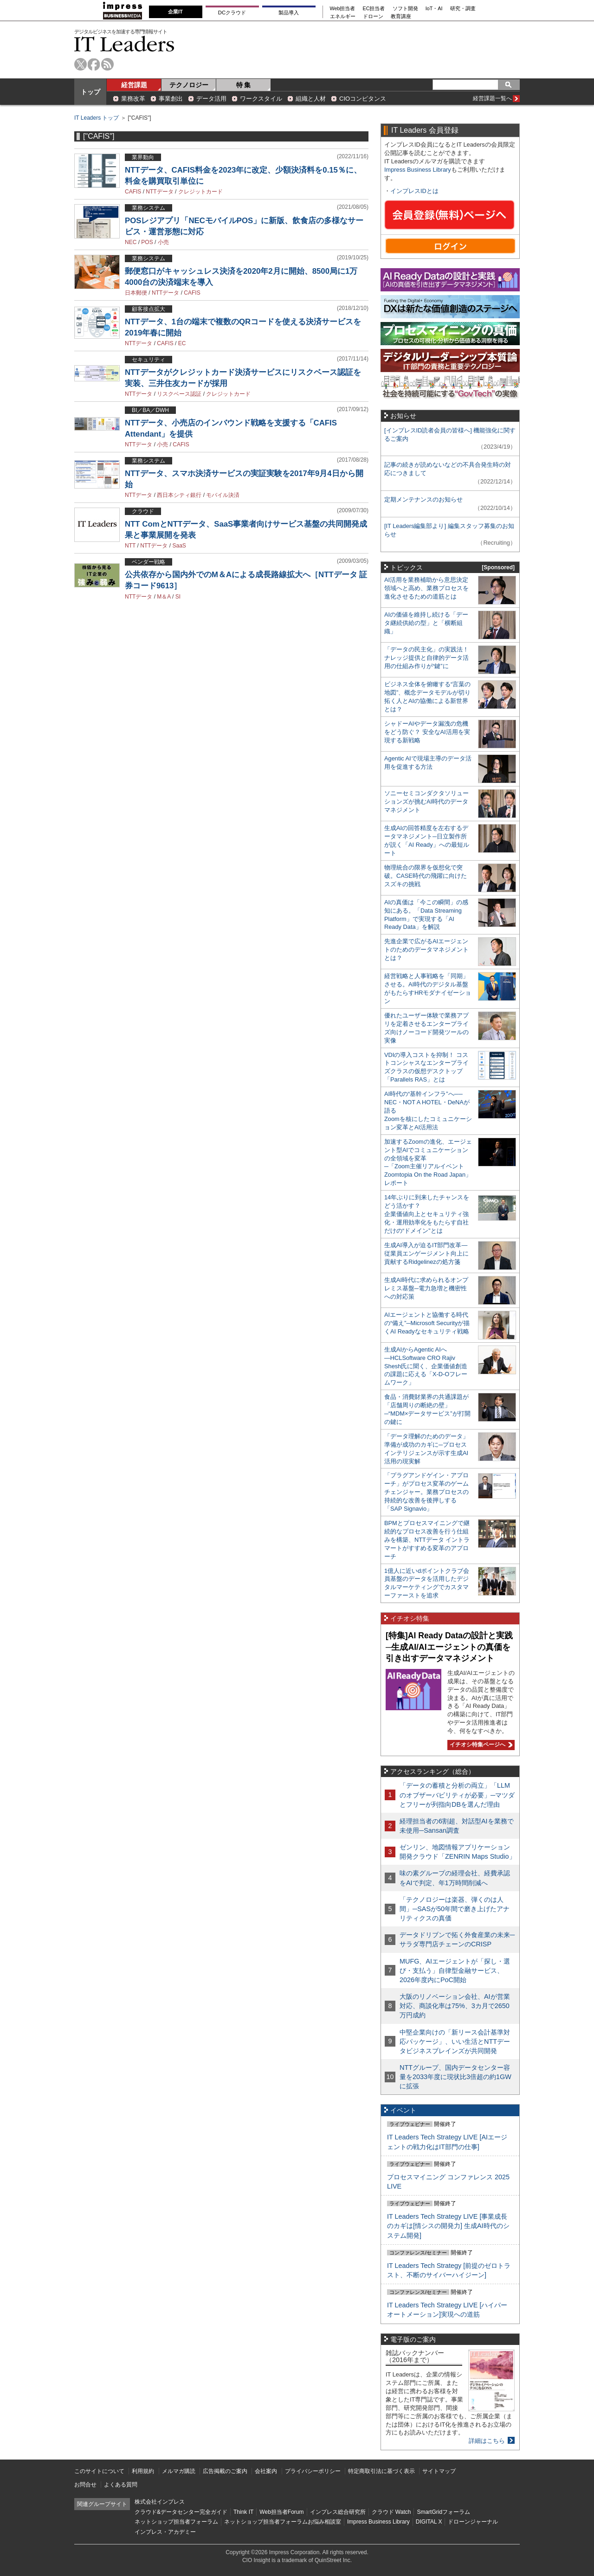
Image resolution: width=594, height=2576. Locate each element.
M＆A (163, 596)
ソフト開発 (405, 8)
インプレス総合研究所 (338, 2512)
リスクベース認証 (179, 394)
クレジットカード (200, 191)
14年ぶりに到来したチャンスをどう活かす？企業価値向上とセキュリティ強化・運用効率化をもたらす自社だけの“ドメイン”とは (426, 1214)
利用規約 (143, 2471)
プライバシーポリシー (313, 2471)
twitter (80, 64)
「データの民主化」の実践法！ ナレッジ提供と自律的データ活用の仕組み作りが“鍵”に (426, 658)
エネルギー (342, 16)
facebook (94, 64)
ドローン (373, 16)
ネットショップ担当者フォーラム (176, 2521)
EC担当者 (374, 8)
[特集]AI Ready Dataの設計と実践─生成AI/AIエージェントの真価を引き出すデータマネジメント (449, 1647)
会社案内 (266, 2471)
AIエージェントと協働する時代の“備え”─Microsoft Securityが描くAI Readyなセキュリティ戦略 (427, 1323)
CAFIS (133, 191)
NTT (130, 545)
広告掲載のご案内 (225, 2471)
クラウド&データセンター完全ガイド (181, 2512)
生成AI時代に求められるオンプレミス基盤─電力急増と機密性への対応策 (426, 1288)
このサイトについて (99, 2471)
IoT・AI (434, 8)
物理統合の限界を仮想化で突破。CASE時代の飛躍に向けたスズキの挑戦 (425, 876)
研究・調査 (463, 8)
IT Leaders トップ (96, 118)
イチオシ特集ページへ (479, 1744)
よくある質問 (120, 2484)
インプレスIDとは (414, 190)
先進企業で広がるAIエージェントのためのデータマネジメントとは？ (426, 949)
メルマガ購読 (178, 2471)
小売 (163, 242)
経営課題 (134, 85)
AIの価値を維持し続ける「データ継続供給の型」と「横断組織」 (426, 623)
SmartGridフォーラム (443, 2512)
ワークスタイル (261, 98)
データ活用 (211, 98)
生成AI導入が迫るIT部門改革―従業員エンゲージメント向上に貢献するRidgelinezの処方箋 (426, 1253)
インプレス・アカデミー (165, 2532)
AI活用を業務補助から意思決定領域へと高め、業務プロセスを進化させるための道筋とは (426, 588)
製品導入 (288, 12)
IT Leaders (124, 44)
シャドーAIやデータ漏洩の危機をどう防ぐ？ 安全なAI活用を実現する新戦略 (427, 732)
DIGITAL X (429, 2521)
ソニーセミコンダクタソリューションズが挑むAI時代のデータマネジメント (426, 801)
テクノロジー (188, 85)
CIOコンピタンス (362, 98)
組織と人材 (311, 98)
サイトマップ (439, 2471)
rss (107, 64)
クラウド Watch (391, 2512)
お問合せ (85, 2484)
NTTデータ (159, 191)
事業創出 (171, 98)
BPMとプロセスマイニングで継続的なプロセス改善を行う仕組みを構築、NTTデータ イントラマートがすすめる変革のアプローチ (427, 1540)
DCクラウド (232, 12)
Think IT (243, 2512)
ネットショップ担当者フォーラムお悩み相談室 (282, 2521)
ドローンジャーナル (473, 2521)
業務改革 (133, 98)
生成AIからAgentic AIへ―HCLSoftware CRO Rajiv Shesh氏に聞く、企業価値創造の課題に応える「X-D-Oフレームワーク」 (425, 1366)
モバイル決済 (222, 495)
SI (178, 596)
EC (182, 343)
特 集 (243, 85)
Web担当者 (342, 8)
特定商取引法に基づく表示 (381, 2471)
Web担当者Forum (281, 2512)
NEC (130, 242)
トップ (90, 92)
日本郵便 (136, 293)
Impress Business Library (417, 169)
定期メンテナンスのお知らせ (423, 499)
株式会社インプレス (160, 2502)
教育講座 (401, 16)
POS (147, 242)
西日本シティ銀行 (179, 495)
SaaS (179, 545)
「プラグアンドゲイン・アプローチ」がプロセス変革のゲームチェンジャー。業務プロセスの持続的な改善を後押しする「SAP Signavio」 (426, 1492)
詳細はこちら (487, 2440)
